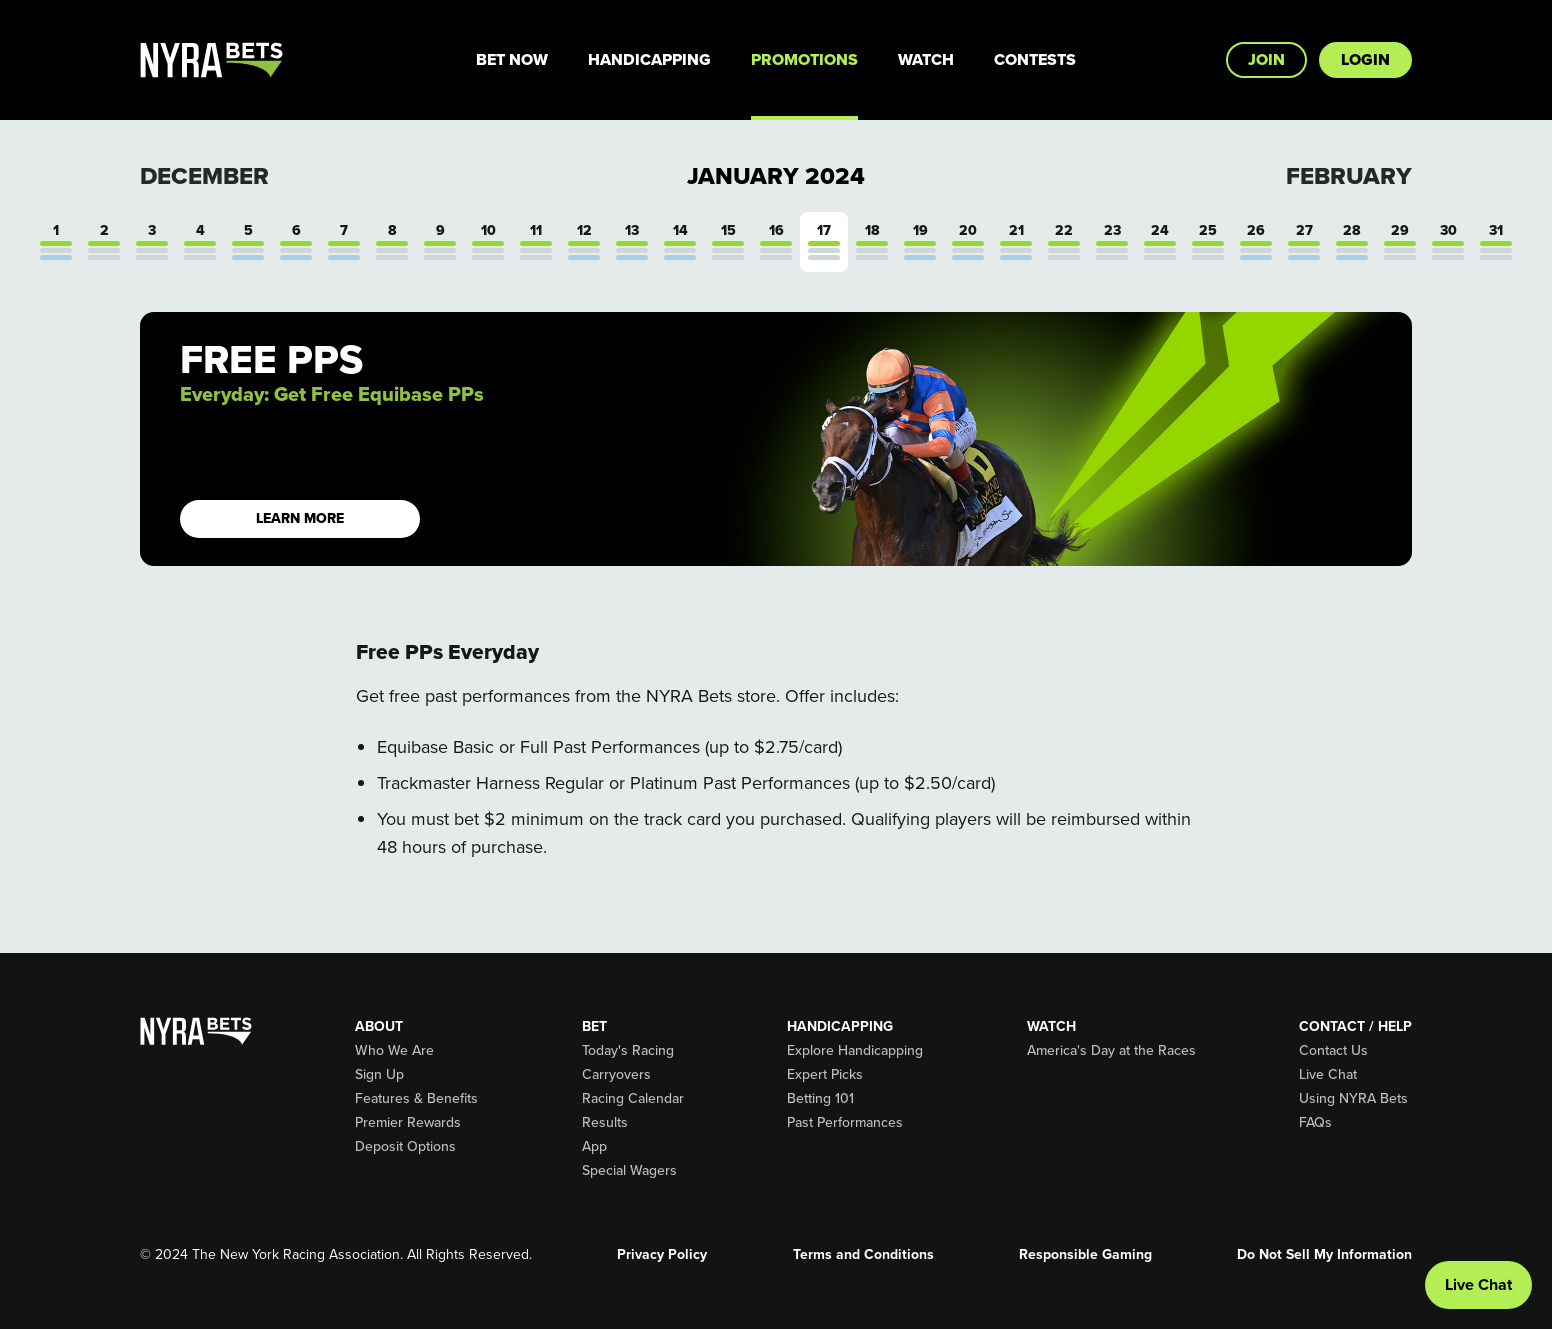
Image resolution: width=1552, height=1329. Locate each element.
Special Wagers (629, 1171)
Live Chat (1328, 1075)
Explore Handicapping (855, 1051)
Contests (1035, 59)
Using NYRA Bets (1353, 1099)
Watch (926, 59)
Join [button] (1266, 59)
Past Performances (845, 1123)
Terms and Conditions (863, 1255)
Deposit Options (405, 1147)
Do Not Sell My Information (1324, 1255)
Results (605, 1123)
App (594, 1147)
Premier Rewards (408, 1123)
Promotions (804, 59)
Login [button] (1365, 59)
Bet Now (512, 59)
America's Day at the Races (1111, 1051)
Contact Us (1333, 1051)
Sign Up (379, 1075)
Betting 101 (820, 1099)
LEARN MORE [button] (300, 518)
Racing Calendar (633, 1099)
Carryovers (616, 1075)
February (1349, 176)
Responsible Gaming (1085, 1255)
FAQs (1315, 1123)
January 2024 (776, 176)
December (204, 176)
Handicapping (649, 59)
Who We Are (394, 1051)
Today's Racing (628, 1051)
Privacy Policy (662, 1255)
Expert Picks (825, 1075)
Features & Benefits (416, 1099)
